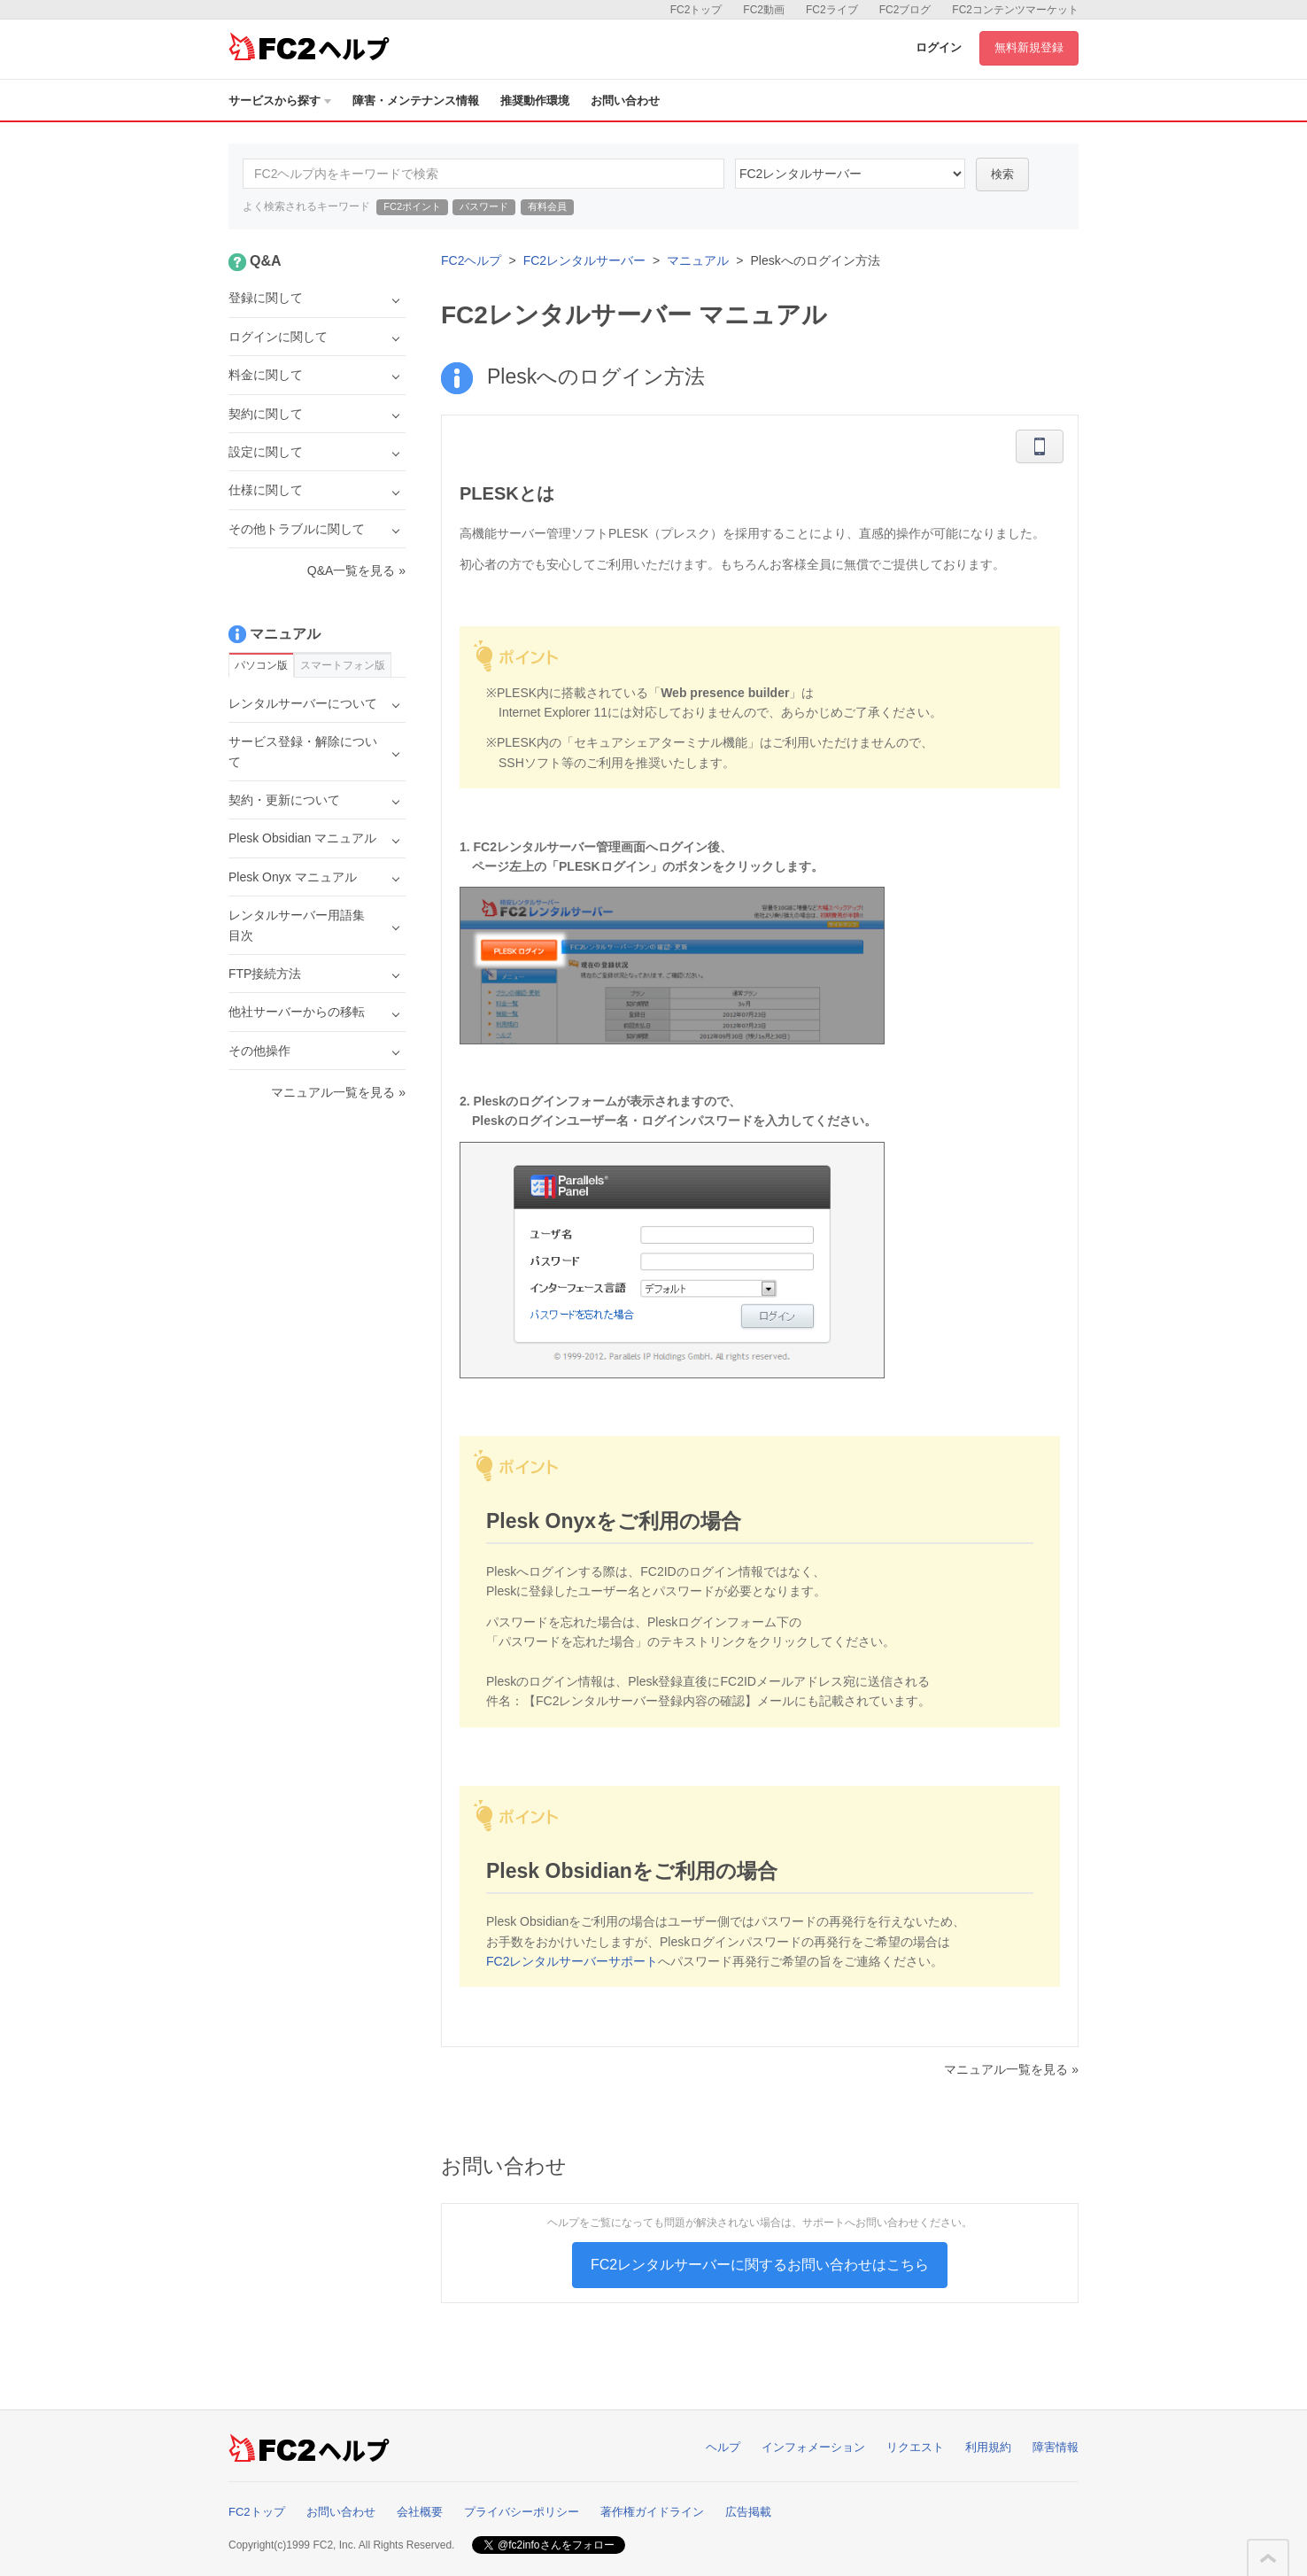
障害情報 (1055, 2447)
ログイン (939, 47)
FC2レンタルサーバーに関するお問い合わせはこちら (760, 2264)
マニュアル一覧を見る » (1011, 2069)
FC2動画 (764, 10)
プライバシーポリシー (521, 2511)
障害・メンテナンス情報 (415, 100)
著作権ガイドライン (652, 2511)
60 (850, 174)
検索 (1002, 174)
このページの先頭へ (1268, 2558)
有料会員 (547, 206)
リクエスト (915, 2447)
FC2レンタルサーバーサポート (572, 1961)
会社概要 (420, 2511)
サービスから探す (279, 100)
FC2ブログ (905, 10)
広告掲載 (748, 2511)
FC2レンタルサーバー (584, 260)
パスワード (484, 206)
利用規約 (988, 2447)
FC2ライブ (832, 10)
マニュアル (698, 260)
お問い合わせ (625, 100)
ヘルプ (723, 2447)
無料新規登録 (1028, 47)
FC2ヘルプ (471, 260)
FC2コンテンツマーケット (1015, 10)
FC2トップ (696, 10)
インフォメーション (813, 2447)
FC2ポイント (412, 206)
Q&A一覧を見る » (356, 570)
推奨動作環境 (534, 100)
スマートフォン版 (342, 665)
